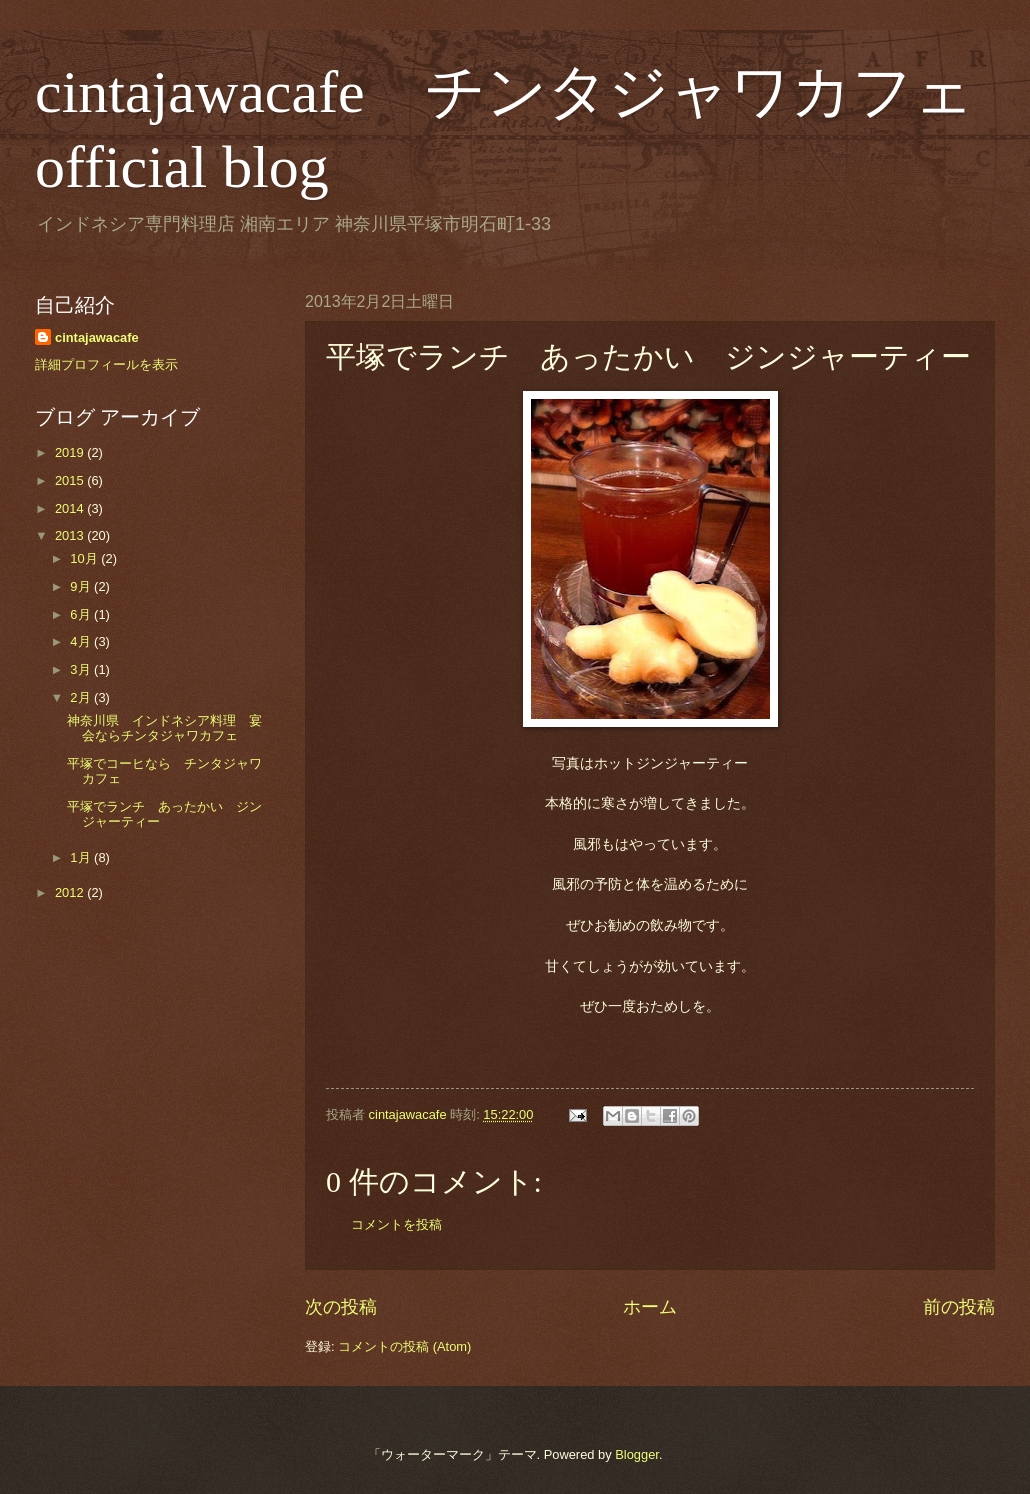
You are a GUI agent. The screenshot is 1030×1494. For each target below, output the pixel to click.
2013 (71, 535)
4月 (82, 641)
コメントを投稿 (396, 1224)
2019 (71, 452)
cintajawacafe (97, 337)
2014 (71, 508)
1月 (82, 857)
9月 (82, 586)
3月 (82, 669)
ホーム (650, 1307)
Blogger (637, 1454)
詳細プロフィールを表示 (106, 364)
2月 (82, 697)
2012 (71, 892)
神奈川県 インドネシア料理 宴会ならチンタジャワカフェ (164, 728)
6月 (82, 614)
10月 (85, 558)
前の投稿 (959, 1307)
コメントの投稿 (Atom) (404, 1346)
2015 (71, 480)
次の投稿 (341, 1307)
